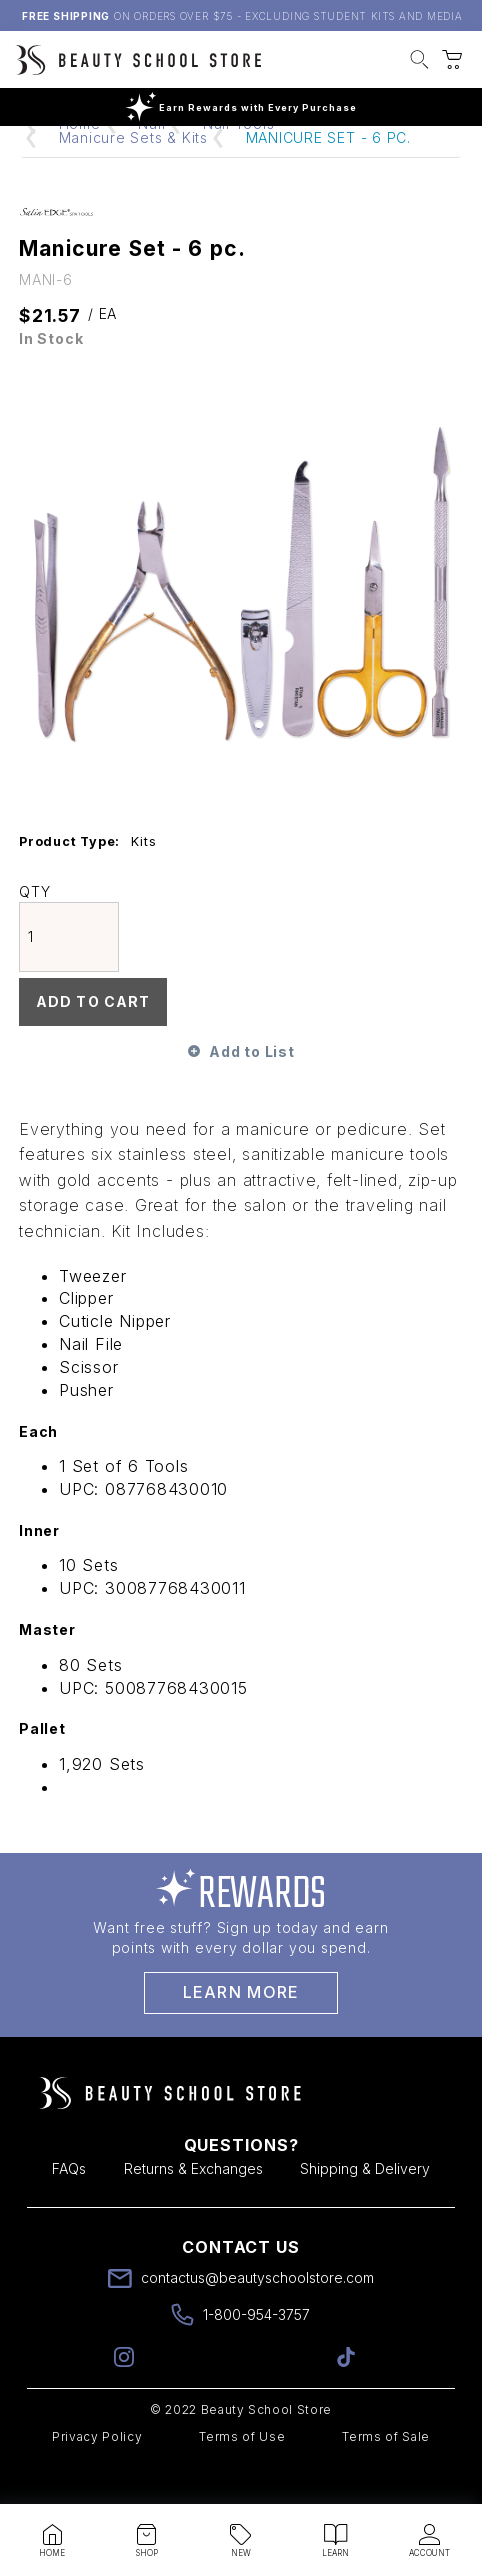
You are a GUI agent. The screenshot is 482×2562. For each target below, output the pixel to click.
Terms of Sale (386, 2474)
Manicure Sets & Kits (133, 175)
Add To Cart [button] (93, 1039)
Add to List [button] (251, 1089)
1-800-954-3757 (256, 2352)
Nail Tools (239, 161)
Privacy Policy (97, 2474)
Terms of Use (242, 2474)
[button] (419, 62)
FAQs (69, 2206)
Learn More (241, 2030)
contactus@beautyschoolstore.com (257, 2315)
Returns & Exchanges (193, 2206)
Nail (151, 161)
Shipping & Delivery (365, 2206)
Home (80, 161)
